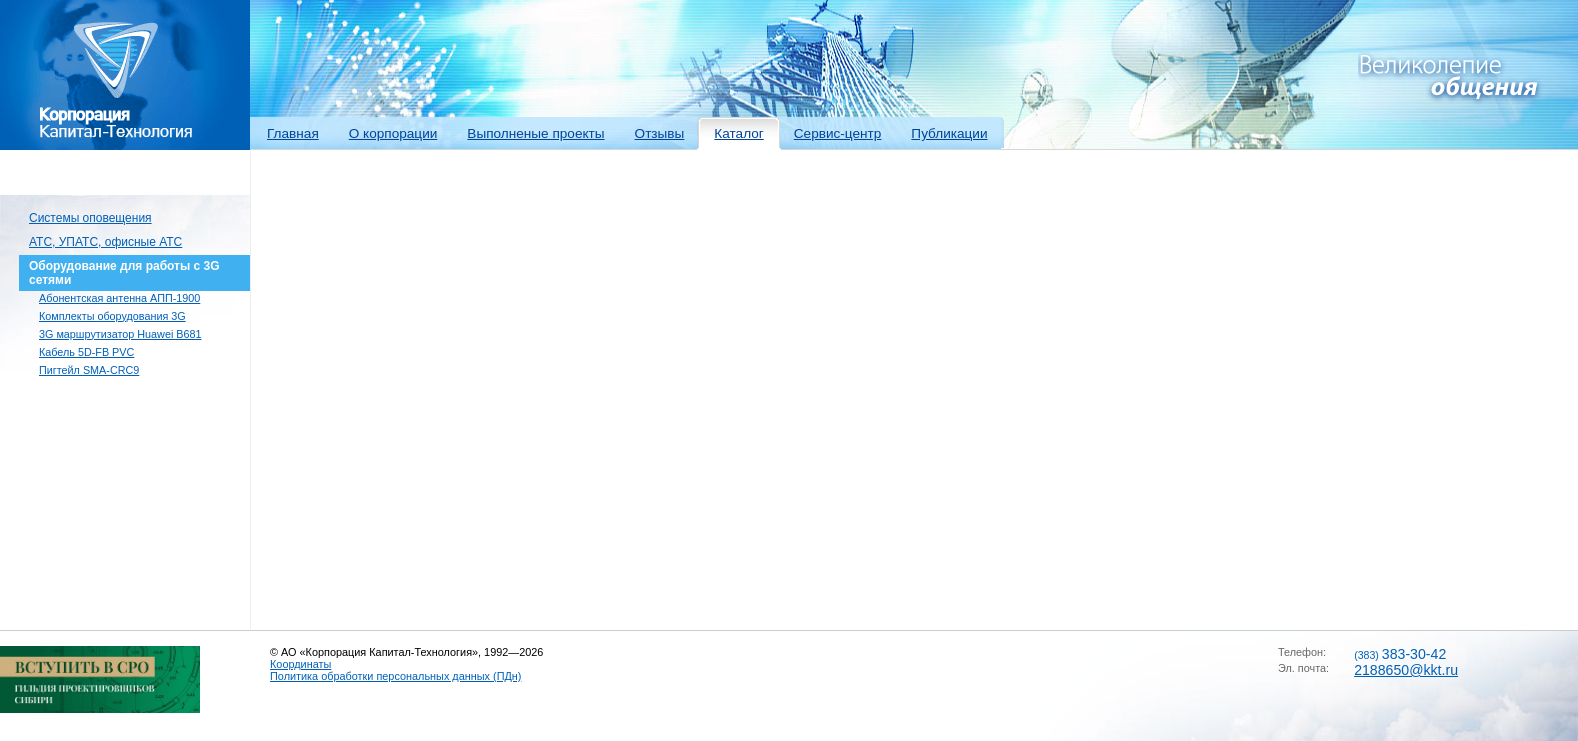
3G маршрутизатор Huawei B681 (120, 334)
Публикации (949, 133)
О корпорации (393, 133)
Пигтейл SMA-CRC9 (89, 370)
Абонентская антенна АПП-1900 (119, 298)
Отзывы (660, 133)
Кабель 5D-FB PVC (86, 352)
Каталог (738, 133)
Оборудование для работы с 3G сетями (124, 273)
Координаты (300, 664)
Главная (293, 133)
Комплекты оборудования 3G (112, 316)
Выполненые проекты (535, 133)
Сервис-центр (838, 133)
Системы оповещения (90, 218)
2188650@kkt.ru (1406, 670)
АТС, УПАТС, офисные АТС (105, 242)
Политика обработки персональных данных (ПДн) (395, 676)
